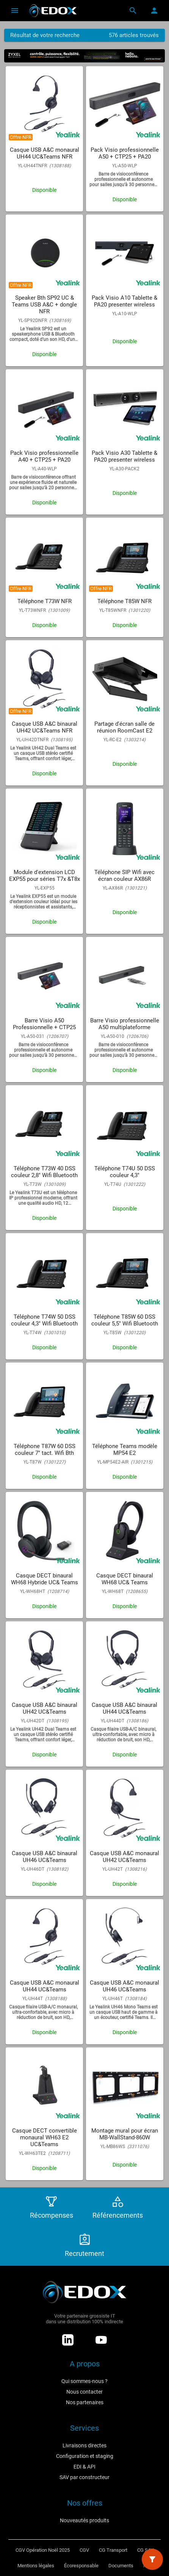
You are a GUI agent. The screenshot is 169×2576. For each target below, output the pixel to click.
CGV (84, 2550)
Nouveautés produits (84, 2520)
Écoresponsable (81, 2565)
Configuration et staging (84, 2456)
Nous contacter (84, 2392)
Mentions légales (35, 2565)
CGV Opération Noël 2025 (43, 2550)
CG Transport (113, 2550)
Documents (120, 2565)
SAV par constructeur (84, 2477)
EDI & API (84, 2467)
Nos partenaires (84, 2402)
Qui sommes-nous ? (84, 2381)
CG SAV (145, 2550)
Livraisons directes (84, 2445)
